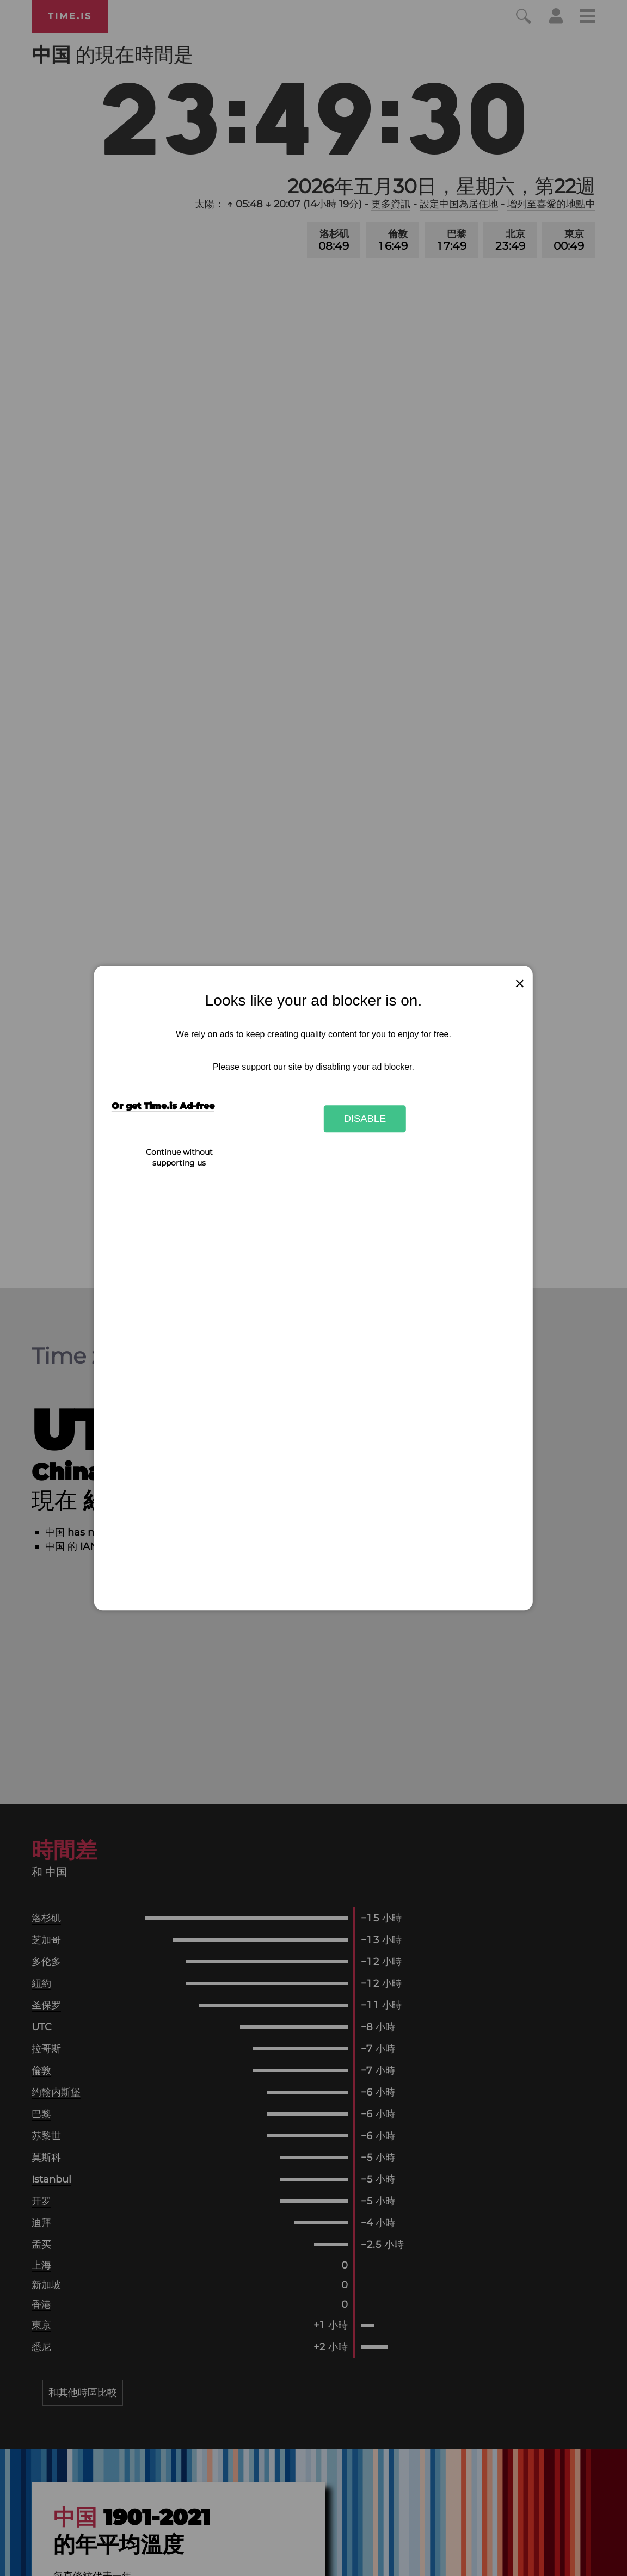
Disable (365, 1118)
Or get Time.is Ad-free (163, 1106)
